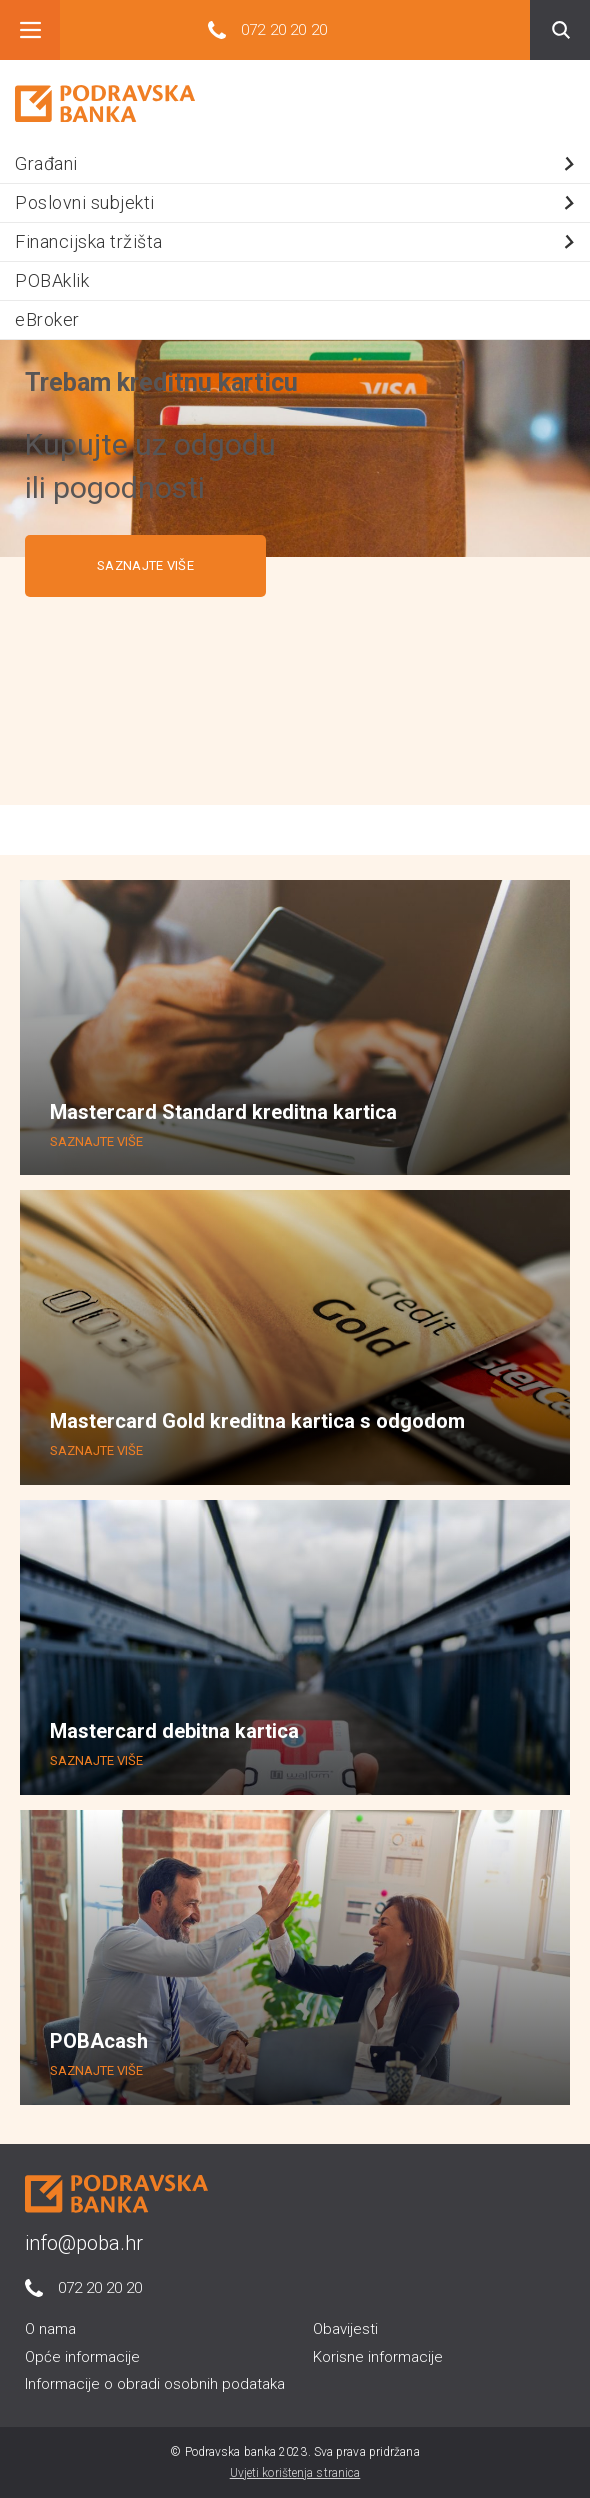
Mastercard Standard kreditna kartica (223, 1112)
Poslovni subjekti (297, 202)
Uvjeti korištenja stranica (295, 2473)
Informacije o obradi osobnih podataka (155, 2384)
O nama (50, 2329)
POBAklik (52, 280)
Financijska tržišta (297, 241)
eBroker (47, 319)
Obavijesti (345, 2329)
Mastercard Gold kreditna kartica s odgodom (257, 1421)
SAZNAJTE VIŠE (145, 565)
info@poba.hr (84, 2243)
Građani (297, 163)
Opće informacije (82, 2357)
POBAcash (99, 2041)
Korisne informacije (378, 2357)
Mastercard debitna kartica (174, 1731)
